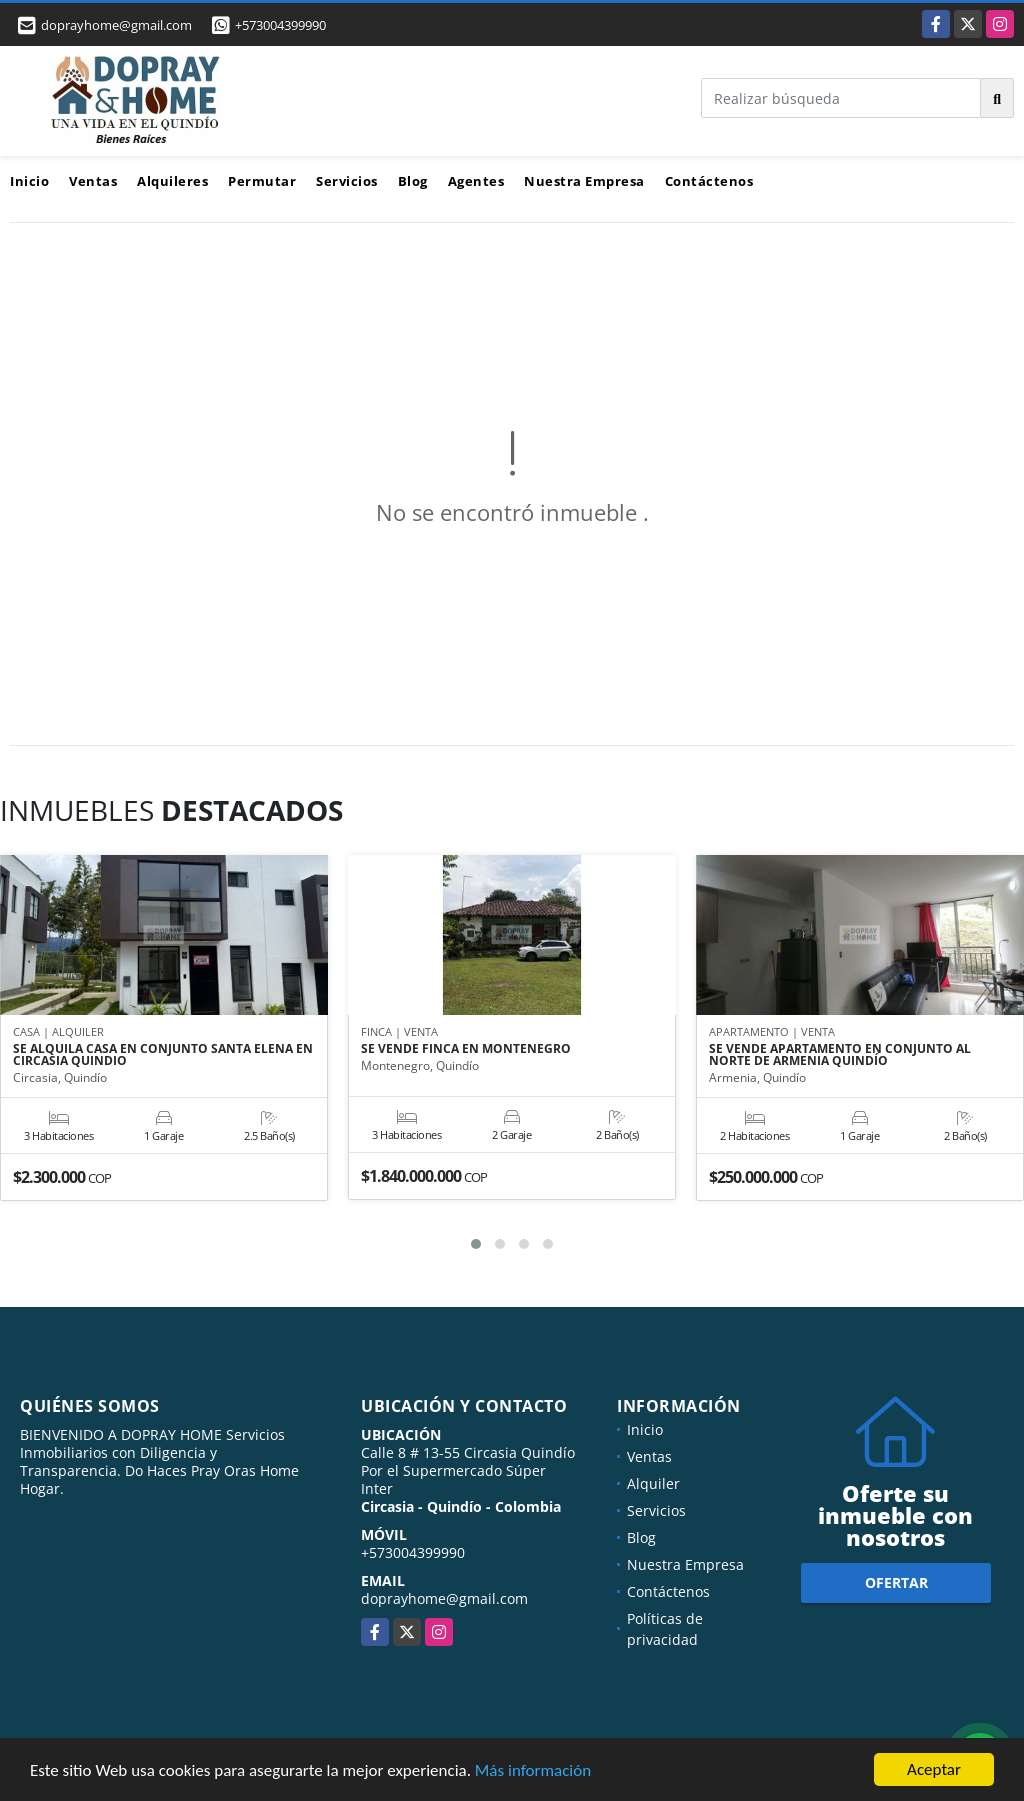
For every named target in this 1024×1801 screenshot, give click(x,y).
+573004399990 (280, 25)
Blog (413, 181)
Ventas (93, 181)
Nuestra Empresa (584, 181)
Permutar (262, 181)
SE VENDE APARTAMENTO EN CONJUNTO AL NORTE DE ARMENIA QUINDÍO (840, 1055)
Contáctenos (709, 181)
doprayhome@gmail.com (444, 1598)
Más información (533, 1770)
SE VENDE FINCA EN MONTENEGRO (466, 1049)
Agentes (476, 181)
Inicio (29, 181)
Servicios (347, 181)
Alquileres (172, 181)
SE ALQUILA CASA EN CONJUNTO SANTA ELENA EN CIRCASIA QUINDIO (163, 1055)
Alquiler (653, 1483)
